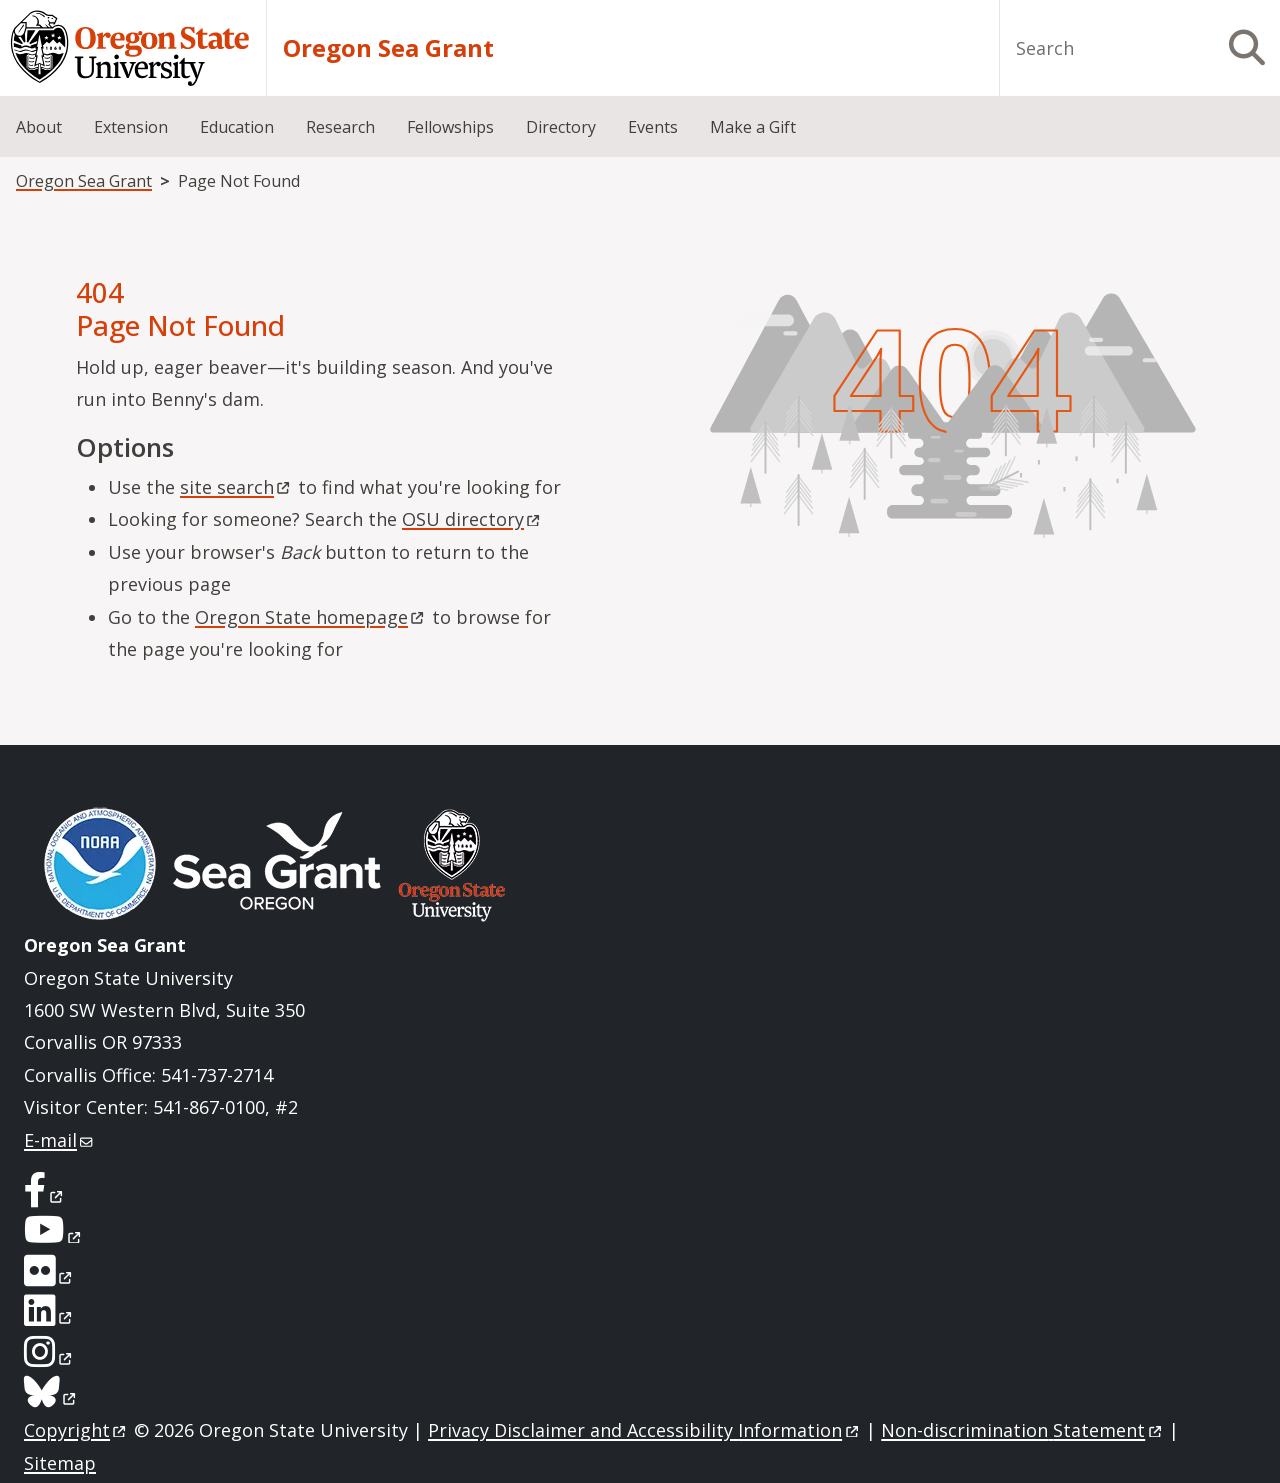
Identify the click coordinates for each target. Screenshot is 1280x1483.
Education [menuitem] (237, 127)
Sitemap (60, 1463)
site (236, 487)
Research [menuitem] (340, 127)
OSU (472, 519)
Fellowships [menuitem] (450, 127)
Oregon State (311, 617)
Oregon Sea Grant (388, 48)
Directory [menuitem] (561, 127)
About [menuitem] (39, 127)
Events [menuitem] (653, 127)
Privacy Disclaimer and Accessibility (644, 1430)
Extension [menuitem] (131, 127)
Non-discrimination (1022, 1430)
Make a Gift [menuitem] (753, 127)
